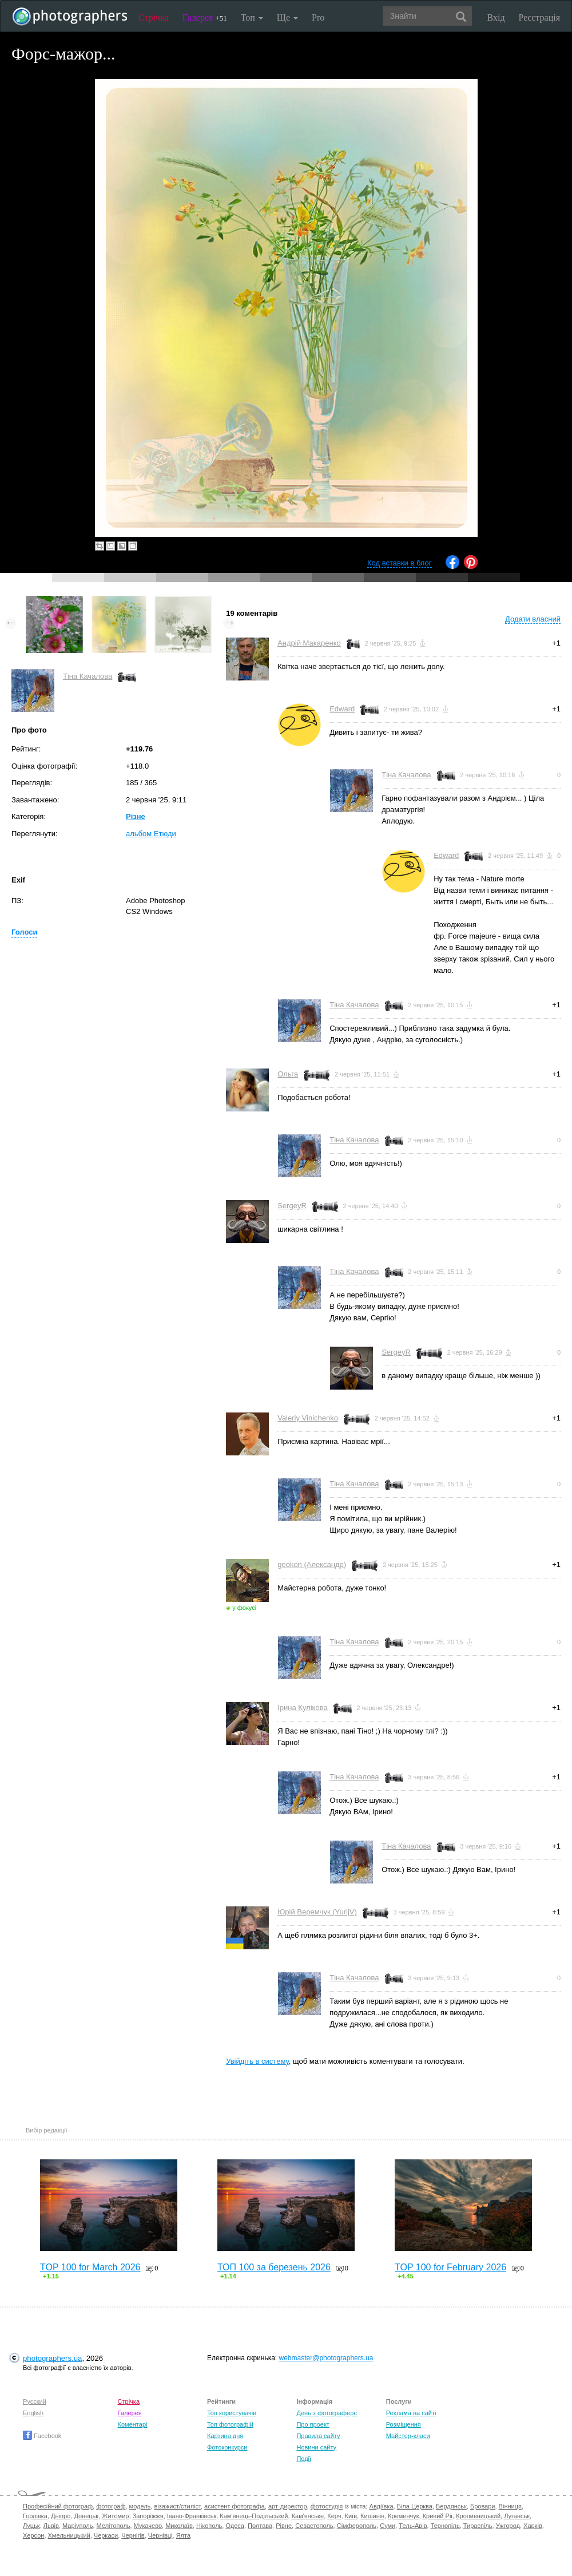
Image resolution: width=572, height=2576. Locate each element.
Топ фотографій (230, 2424)
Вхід (496, 17)
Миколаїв (179, 2525)
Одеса (234, 2525)
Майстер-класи (408, 2435)
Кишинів (372, 2515)
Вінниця (510, 2506)
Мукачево (148, 2525)
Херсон (33, 2535)
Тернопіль (445, 2525)
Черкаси (106, 2535)
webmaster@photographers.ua (326, 2358)
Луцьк (31, 2525)
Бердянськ (451, 2506)
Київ (351, 2515)
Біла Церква (414, 2506)
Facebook (42, 2435)
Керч (334, 2515)
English (33, 2412)
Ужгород (508, 2525)
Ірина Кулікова (302, 1707)
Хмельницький (69, 2535)
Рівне (284, 2525)
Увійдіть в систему (257, 2061)
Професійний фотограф (58, 2506)
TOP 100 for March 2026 (90, 2267)
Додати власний (533, 619)
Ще (287, 17)
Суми (387, 2525)
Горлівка (35, 2515)
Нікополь (209, 2525)
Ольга (287, 1074)
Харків (532, 2525)
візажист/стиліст (177, 2506)
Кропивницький (478, 2515)
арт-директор (287, 2506)
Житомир (115, 2515)
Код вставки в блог (399, 563)
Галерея (204, 17)
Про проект (312, 2424)
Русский (34, 2401)
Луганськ (517, 2515)
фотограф (110, 2506)
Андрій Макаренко (309, 643)
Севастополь (314, 2525)
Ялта (183, 2535)
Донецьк (86, 2515)
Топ (252, 17)
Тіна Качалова (87, 676)
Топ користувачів (231, 2412)
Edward (342, 709)
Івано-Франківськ (191, 2515)
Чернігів (132, 2535)
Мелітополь (113, 2525)
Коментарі (133, 2424)
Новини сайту (316, 2447)
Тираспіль (477, 2525)
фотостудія (327, 2506)
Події (303, 2458)
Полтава (260, 2525)
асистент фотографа (234, 2506)
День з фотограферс (326, 2412)
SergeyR (292, 1205)
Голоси (24, 932)
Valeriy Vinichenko (307, 1418)
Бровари (482, 2506)
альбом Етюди (151, 833)
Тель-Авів (413, 2525)
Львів (51, 2525)
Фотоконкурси (227, 2447)
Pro (318, 17)
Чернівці (160, 2535)
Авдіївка (382, 2506)
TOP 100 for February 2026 (450, 2267)
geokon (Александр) (311, 1564)
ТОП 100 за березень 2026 (274, 2267)
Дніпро (60, 2515)
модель (140, 2506)
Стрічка (153, 17)
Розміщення (403, 2424)
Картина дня (225, 2435)
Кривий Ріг (437, 2515)
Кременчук (403, 2515)
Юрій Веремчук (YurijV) (317, 1912)
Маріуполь (77, 2525)
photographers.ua (52, 2358)
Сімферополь (356, 2525)
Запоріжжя (148, 2515)
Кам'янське (308, 2515)
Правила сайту (318, 2435)
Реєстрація (539, 17)
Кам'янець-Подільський (254, 2515)
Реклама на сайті (411, 2412)
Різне (135, 816)
